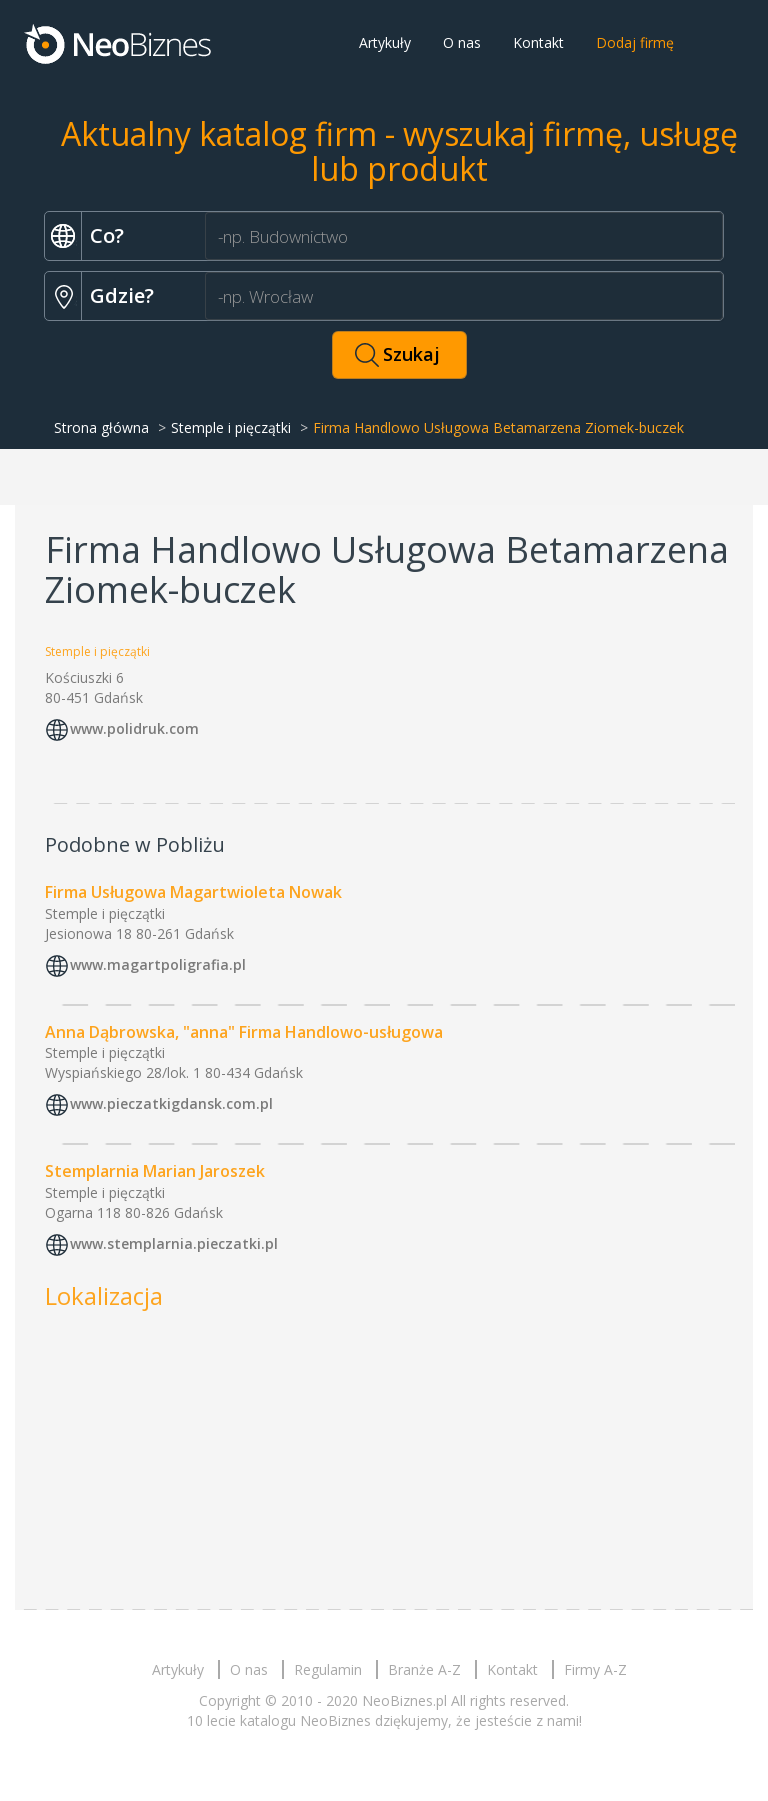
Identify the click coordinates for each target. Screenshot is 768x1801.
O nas (462, 42)
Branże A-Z (424, 1669)
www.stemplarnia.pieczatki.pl (174, 1244)
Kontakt (538, 42)
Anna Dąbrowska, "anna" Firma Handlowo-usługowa (244, 1032)
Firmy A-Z (595, 1669)
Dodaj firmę (635, 42)
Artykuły (385, 42)
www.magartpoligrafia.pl (158, 964)
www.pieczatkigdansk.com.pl (171, 1104)
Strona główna (101, 427)
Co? (107, 235)
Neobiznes (119, 43)
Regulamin (328, 1669)
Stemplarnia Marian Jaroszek (155, 1171)
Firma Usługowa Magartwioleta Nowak (193, 892)
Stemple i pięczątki (231, 427)
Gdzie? (122, 295)
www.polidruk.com (134, 728)
